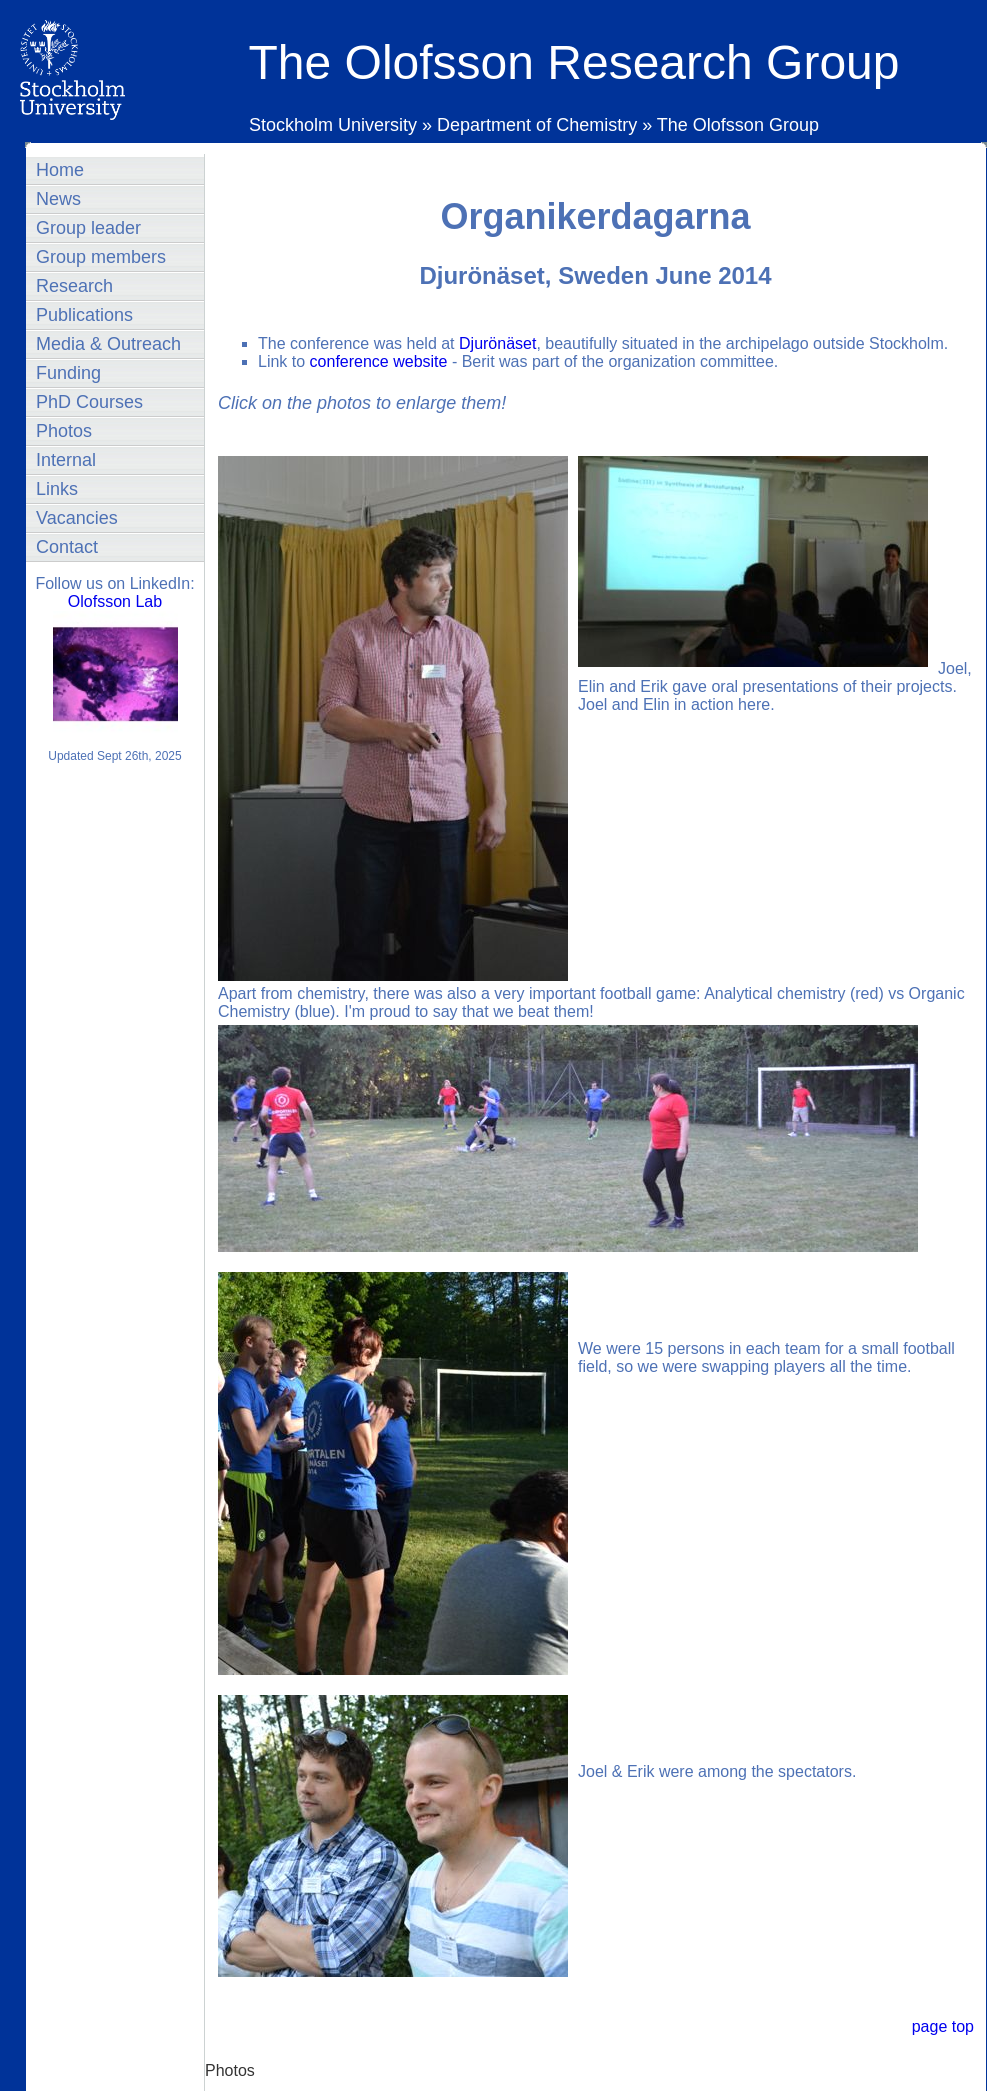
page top (943, 2026)
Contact (67, 547)
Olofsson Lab (115, 601)
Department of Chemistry (537, 125)
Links (57, 489)
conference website (379, 361)
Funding (68, 373)
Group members (101, 257)
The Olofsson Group (738, 125)
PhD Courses (89, 402)
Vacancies (77, 518)
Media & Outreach (108, 344)
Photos (64, 431)
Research (74, 286)
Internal (66, 460)
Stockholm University (335, 125)
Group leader (88, 228)
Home (60, 170)
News (58, 199)
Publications (84, 315)
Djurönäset (497, 343)
